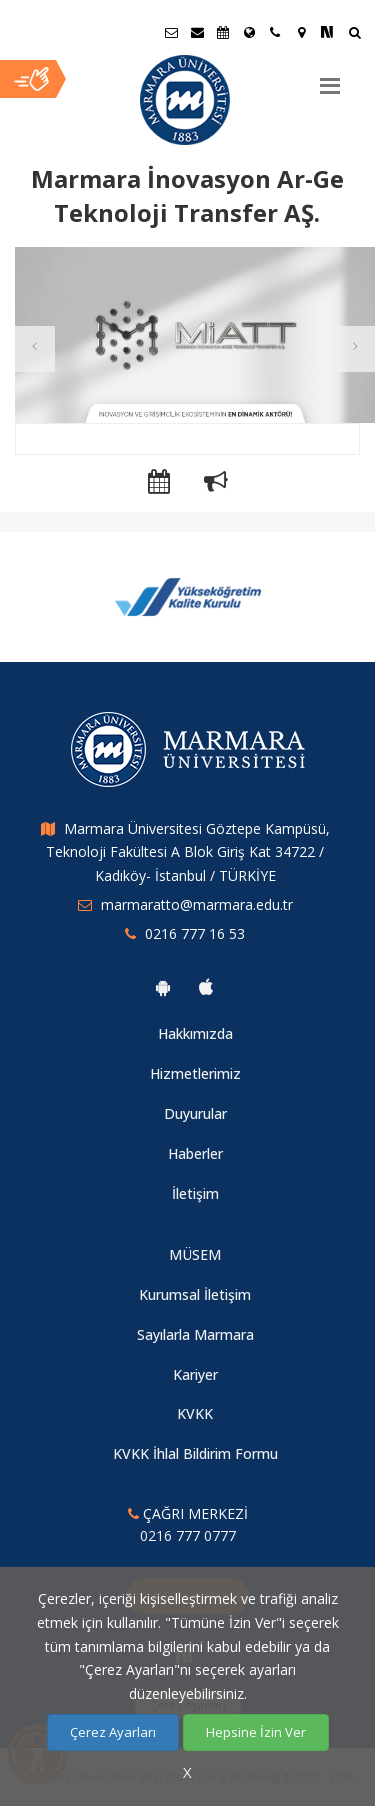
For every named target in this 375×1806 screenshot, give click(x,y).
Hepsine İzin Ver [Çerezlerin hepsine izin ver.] (256, 1732)
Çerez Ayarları (113, 1732)
